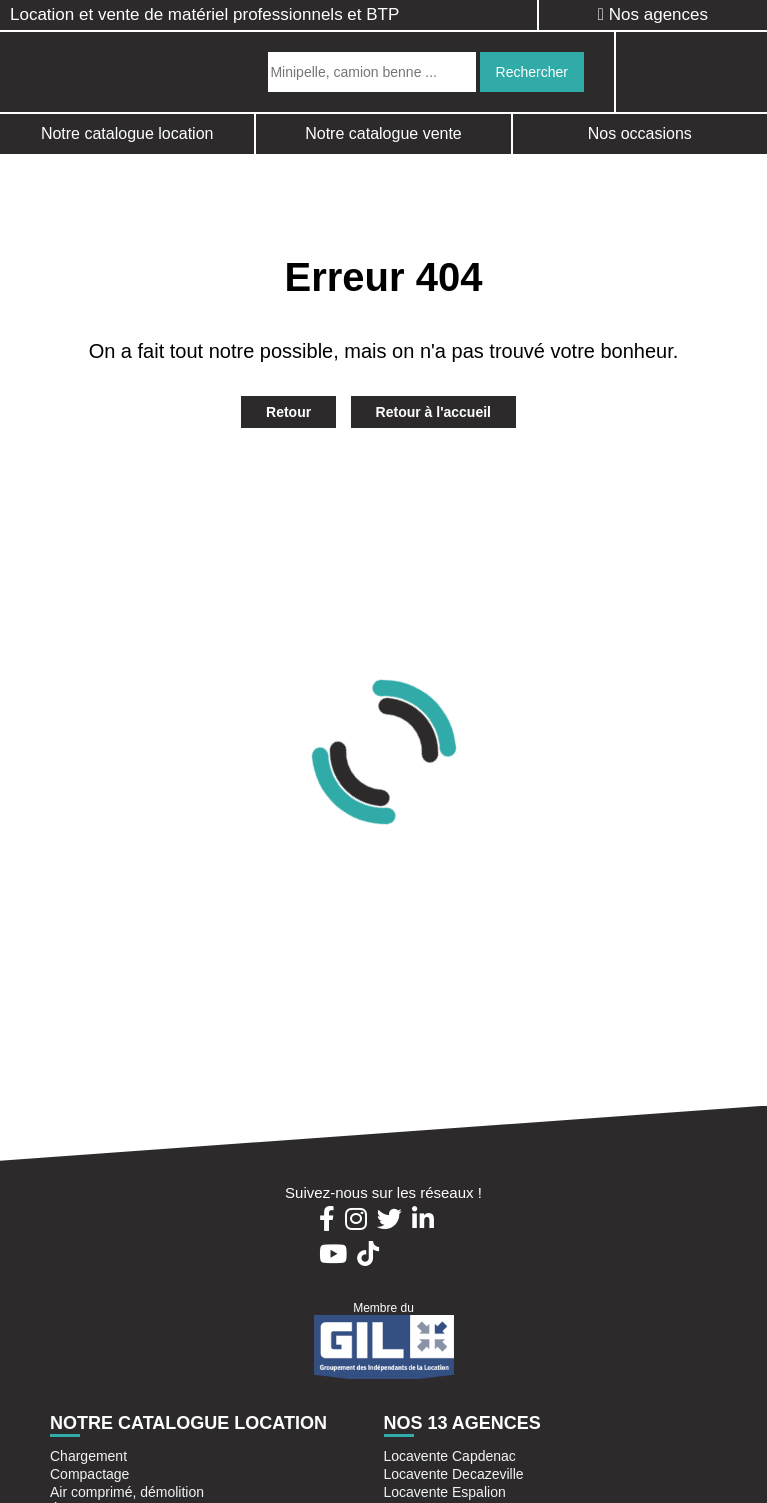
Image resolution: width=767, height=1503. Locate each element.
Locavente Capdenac (450, 1456)
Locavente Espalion (445, 1492)
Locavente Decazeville (454, 1474)
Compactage (89, 1474)
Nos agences (653, 14)
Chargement (88, 1456)
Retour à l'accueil (433, 412)
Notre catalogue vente (383, 133)
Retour (288, 412)
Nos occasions (640, 133)
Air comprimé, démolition (127, 1492)
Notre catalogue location (127, 133)
